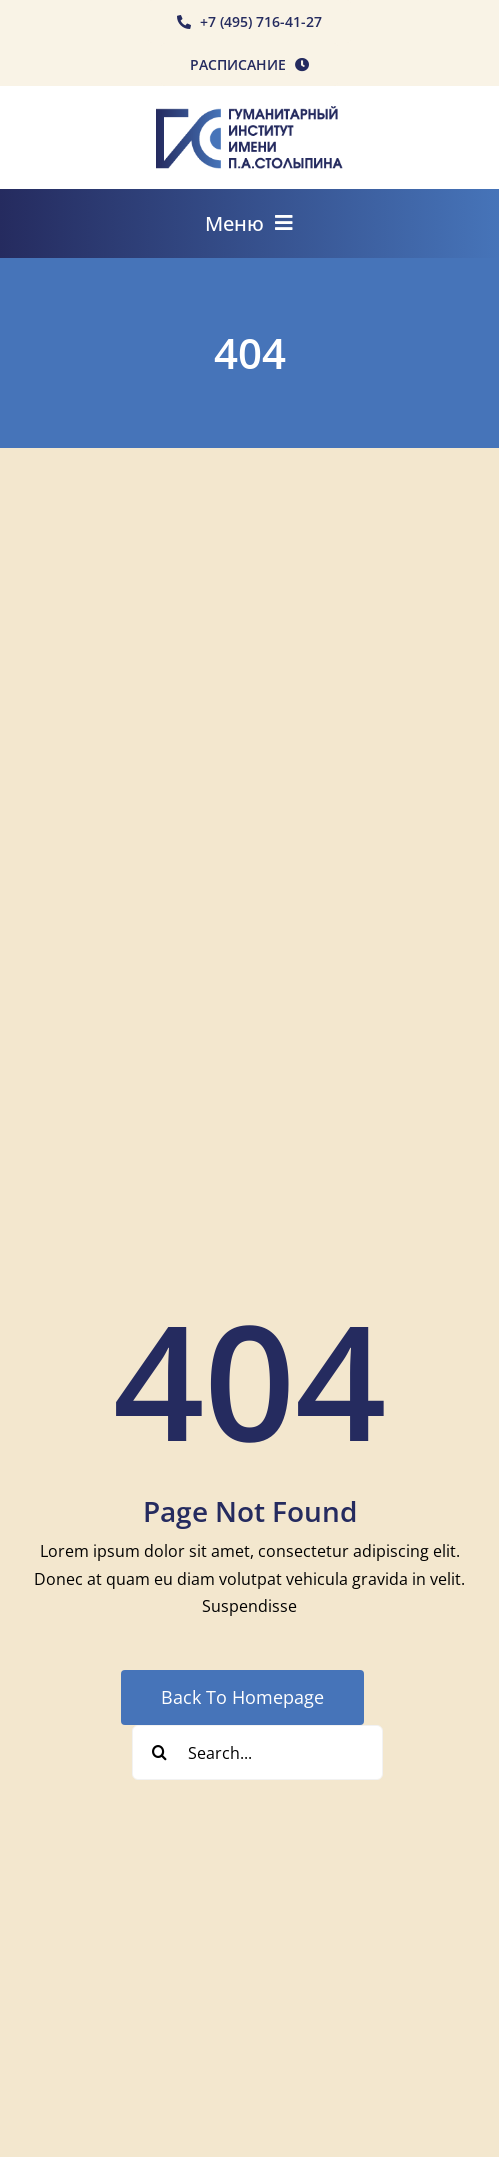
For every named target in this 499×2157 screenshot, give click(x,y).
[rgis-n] (250, 114)
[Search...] (257, 1752)
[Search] (159, 1752)
